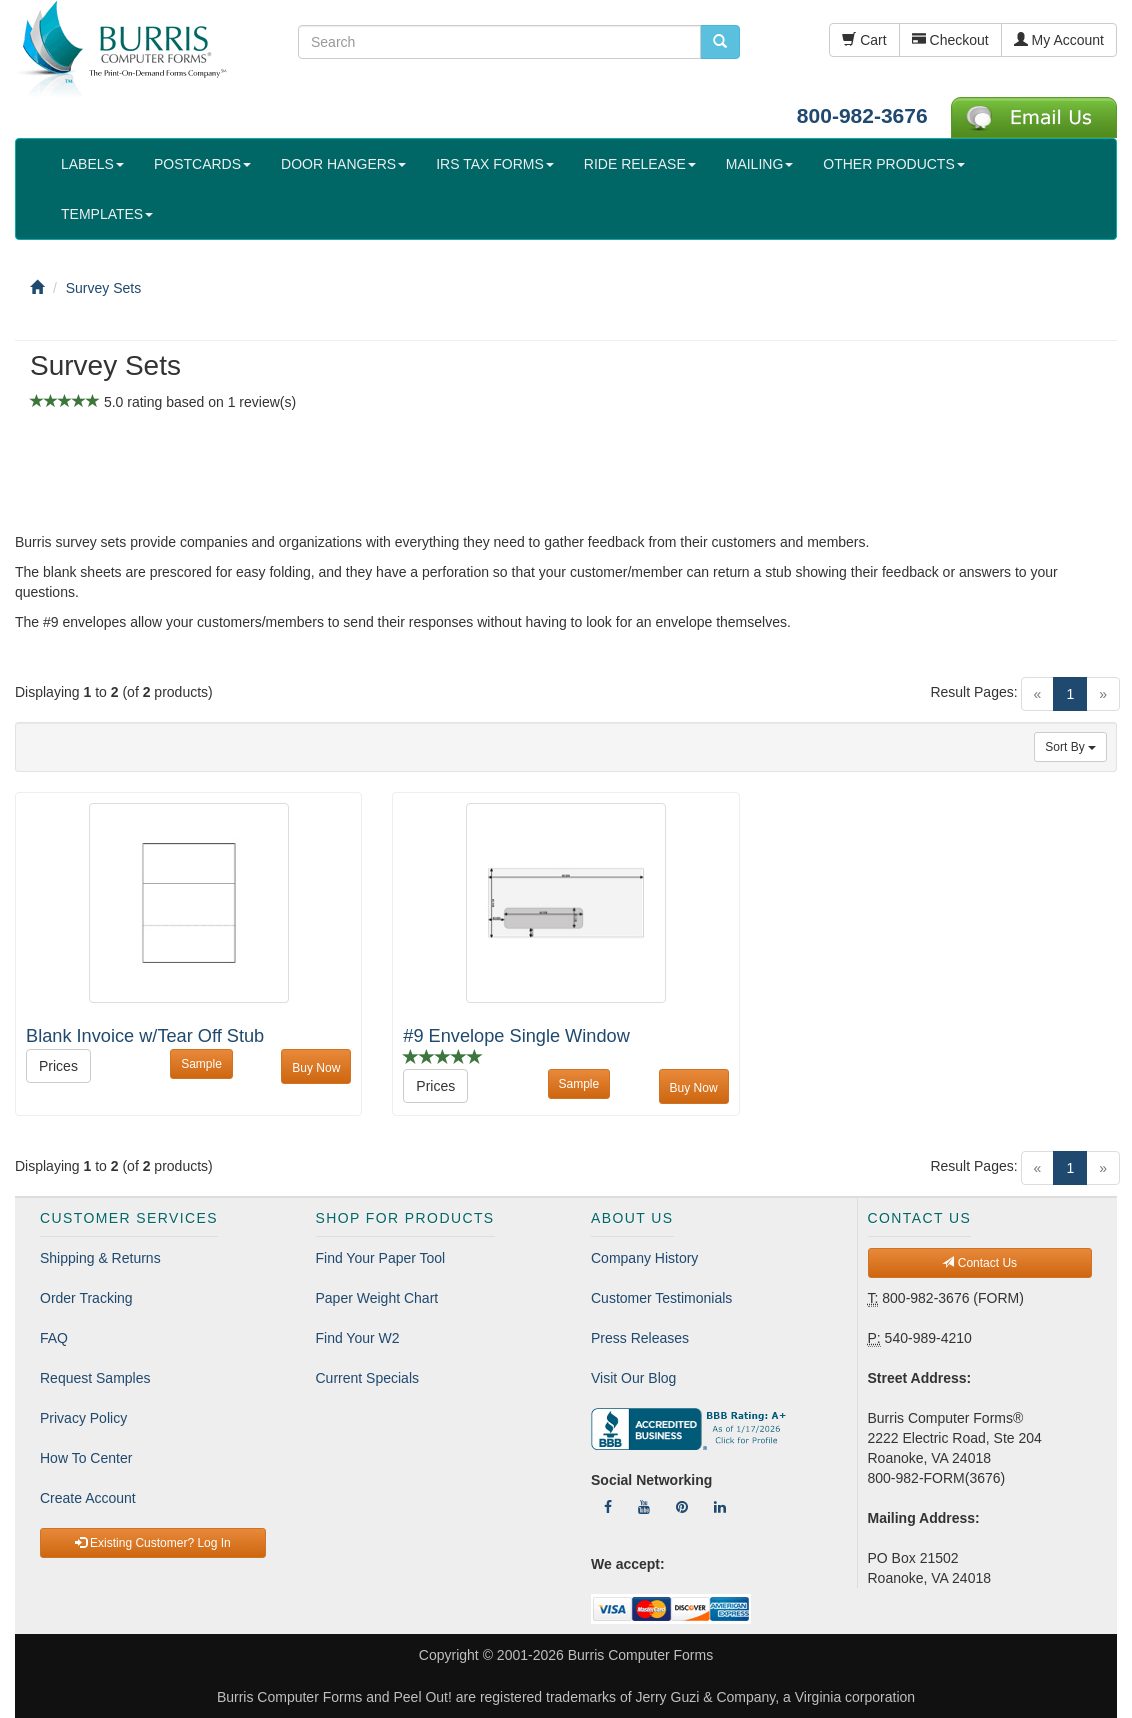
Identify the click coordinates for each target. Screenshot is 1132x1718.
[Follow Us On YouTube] (644, 1507)
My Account (1059, 40)
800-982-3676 (862, 115)
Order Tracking (86, 1298)
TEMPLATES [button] (107, 214)
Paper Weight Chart (377, 1298)
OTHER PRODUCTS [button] (893, 164)
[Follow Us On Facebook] (608, 1507)
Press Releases (640, 1338)
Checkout (950, 40)
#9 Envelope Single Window (516, 1036)
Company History (644, 1258)
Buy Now (316, 1068)
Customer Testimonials (661, 1298)
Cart (864, 40)
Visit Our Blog (633, 1378)
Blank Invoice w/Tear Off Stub (145, 1036)
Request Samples (95, 1378)
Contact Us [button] (979, 1263)
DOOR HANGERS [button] (343, 164)
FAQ (54, 1338)
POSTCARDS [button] (202, 164)
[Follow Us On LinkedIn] (720, 1507)
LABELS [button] (92, 164)
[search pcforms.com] (720, 42)
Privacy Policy (83, 1418)
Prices (58, 1066)
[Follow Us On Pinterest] (682, 1507)
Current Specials (368, 1378)
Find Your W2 (358, 1338)
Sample (201, 1064)
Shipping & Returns (100, 1258)
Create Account (88, 1498)
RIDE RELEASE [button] (640, 164)
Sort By (1070, 747)
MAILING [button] (760, 164)
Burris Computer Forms (640, 1655)
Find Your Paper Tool (381, 1258)
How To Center (86, 1458)
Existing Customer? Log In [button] (153, 1543)
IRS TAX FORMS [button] (495, 164)
